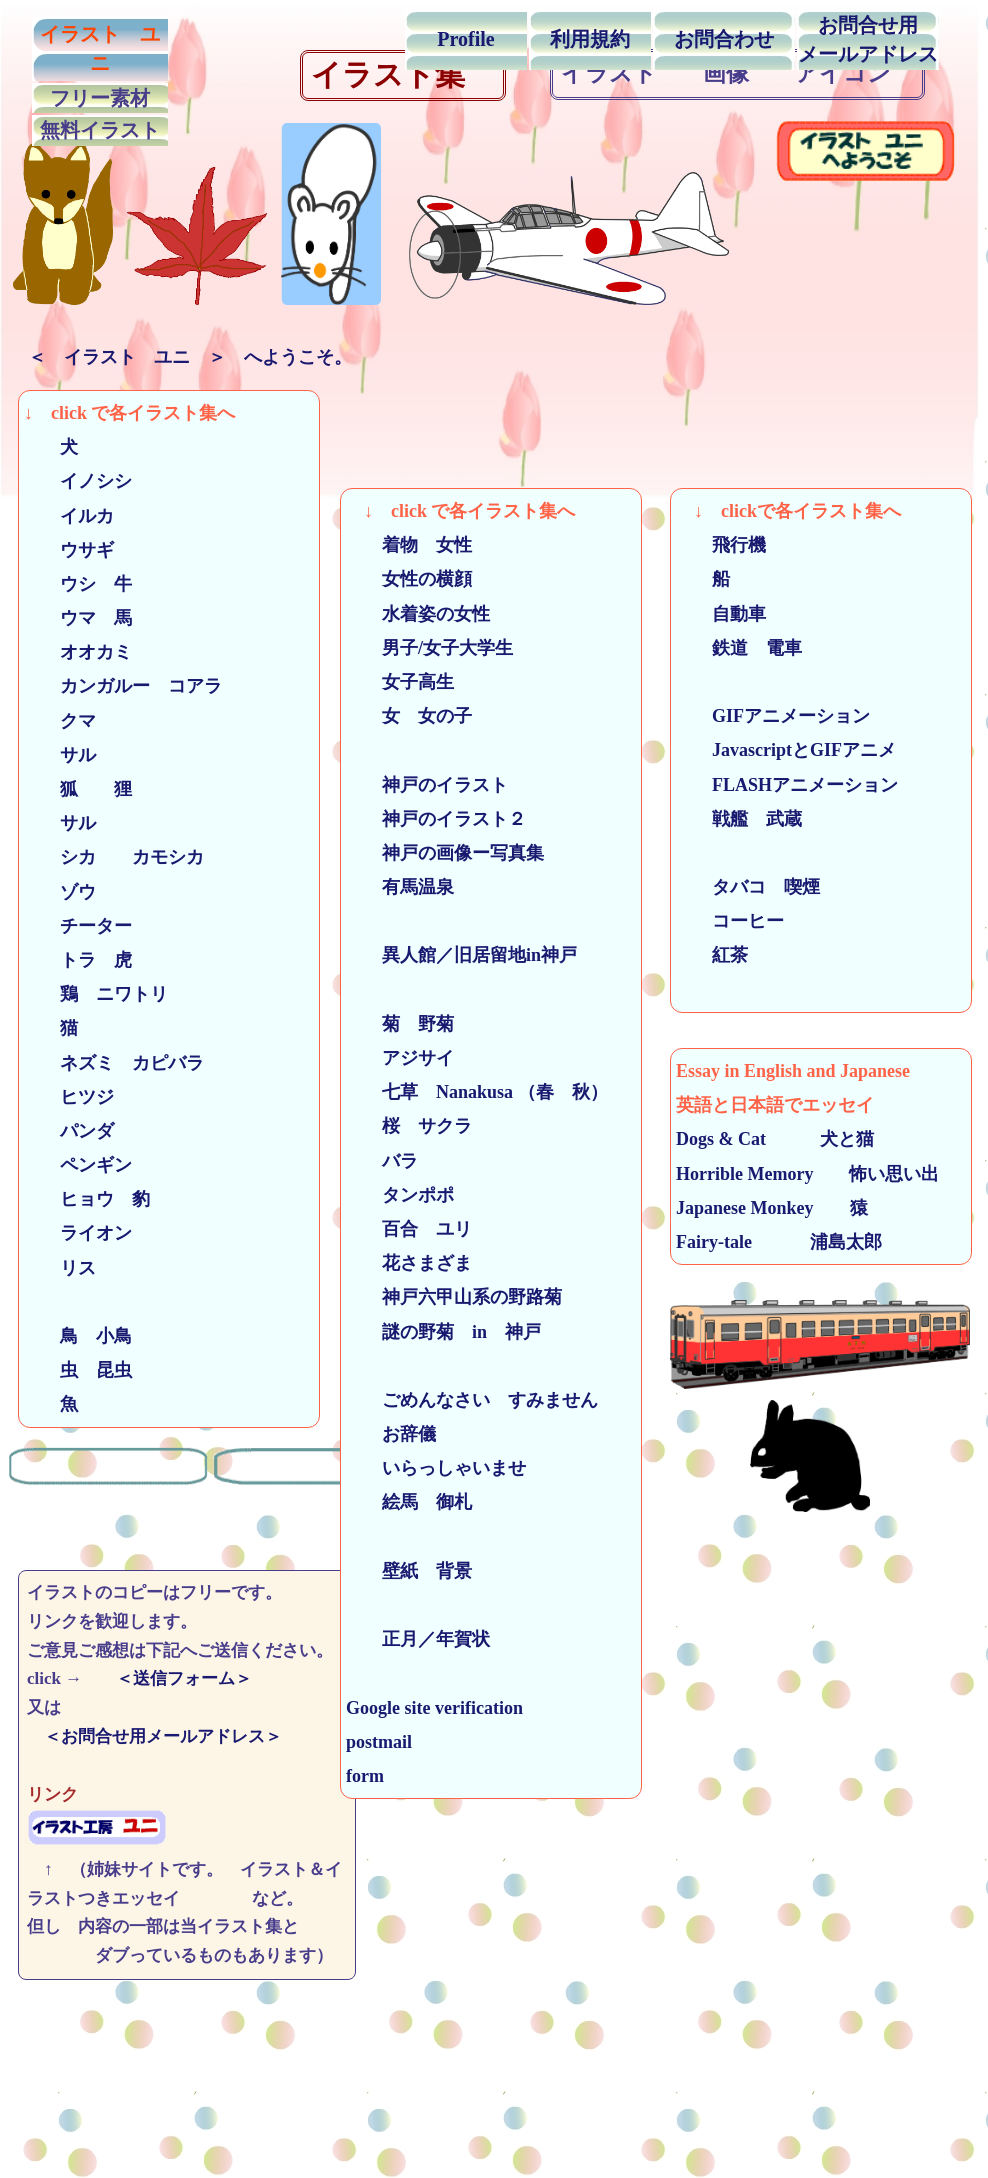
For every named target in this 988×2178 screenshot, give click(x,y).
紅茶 (712, 955)
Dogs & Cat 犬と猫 (775, 1139)
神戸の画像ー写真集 (445, 853)
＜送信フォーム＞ (184, 1678)
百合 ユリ (409, 1229)
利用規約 (590, 39)
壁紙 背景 (409, 1571)
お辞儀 (400, 1434)
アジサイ (400, 1058)
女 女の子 (418, 716)
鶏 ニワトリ (105, 994)
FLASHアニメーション (796, 785)
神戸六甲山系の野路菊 (454, 1297)
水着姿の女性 (418, 614)
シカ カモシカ (114, 857)
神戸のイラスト (427, 785)
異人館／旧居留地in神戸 (461, 955)
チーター (78, 926)
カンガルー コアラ (123, 686)
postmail (379, 1742)
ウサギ (78, 550)
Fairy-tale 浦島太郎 (779, 1242)
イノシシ (78, 481)
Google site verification (434, 1708)
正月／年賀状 (427, 1639)
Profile (465, 39)
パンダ (69, 1131)
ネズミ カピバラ (114, 1063)
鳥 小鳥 (78, 1336)
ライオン (78, 1233)
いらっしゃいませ (436, 1468)
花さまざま (409, 1263)
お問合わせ (724, 39)
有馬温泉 (400, 887)
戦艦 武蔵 (748, 819)
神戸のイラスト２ (436, 819)
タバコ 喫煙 (748, 887)
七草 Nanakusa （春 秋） (477, 1092)
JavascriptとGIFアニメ (795, 750)
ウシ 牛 (87, 584)
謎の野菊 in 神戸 (443, 1332)
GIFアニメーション (782, 716)
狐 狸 (87, 789)
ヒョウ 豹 (87, 1199)
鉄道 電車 (739, 648)
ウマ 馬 (78, 618)
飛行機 (721, 545)
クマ (69, 721)
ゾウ (69, 892)
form (365, 1776)
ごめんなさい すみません (472, 1400)
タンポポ (400, 1195)
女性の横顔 (409, 579)
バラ (391, 1161)
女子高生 (409, 682)
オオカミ (78, 652)
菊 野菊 (400, 1024)
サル (69, 755)
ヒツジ (69, 1097)
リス (60, 1268)
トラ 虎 (87, 960)
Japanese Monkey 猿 (772, 1208)
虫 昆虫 (78, 1370)
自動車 (721, 614)
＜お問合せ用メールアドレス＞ (171, 1736)
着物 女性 (409, 545)
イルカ (78, 516)
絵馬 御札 (409, 1502)
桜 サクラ (418, 1126)
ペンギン (87, 1165)
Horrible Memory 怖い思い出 (807, 1174)
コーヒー (730, 921)
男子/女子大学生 (438, 648)
